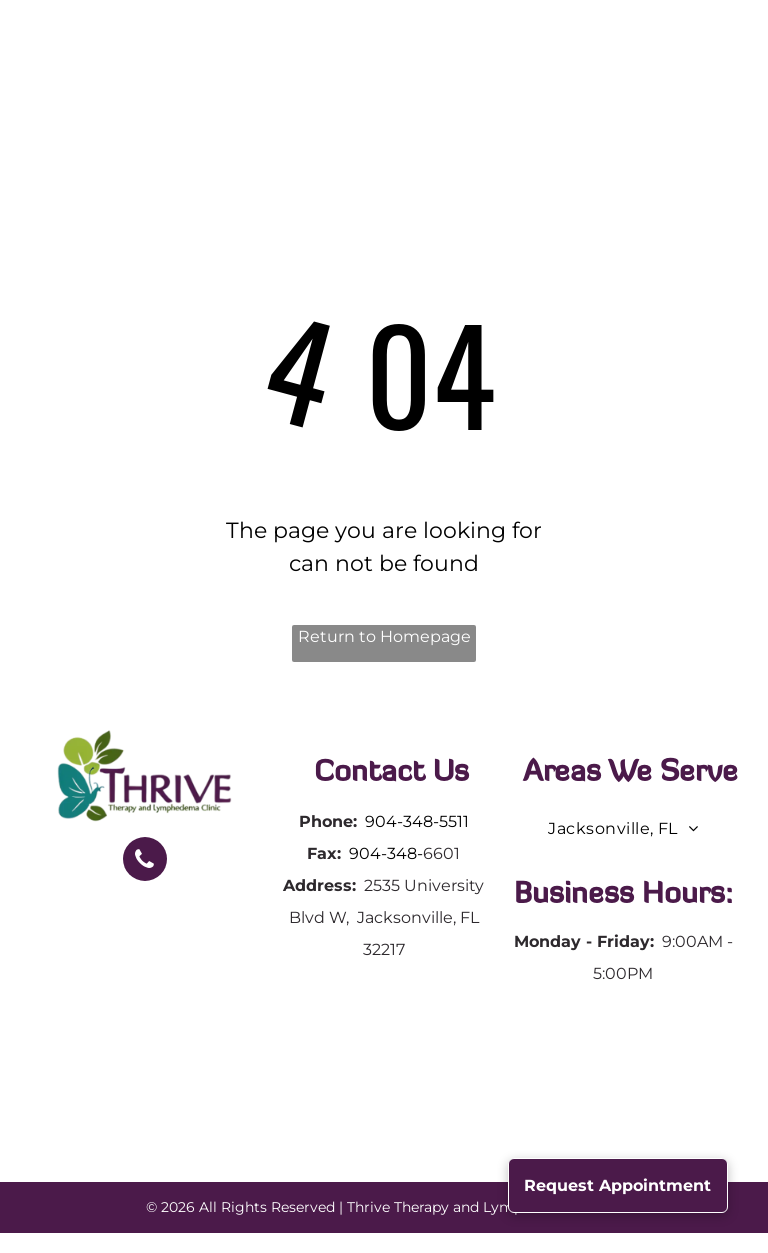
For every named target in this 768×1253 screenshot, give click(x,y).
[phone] (145, 861)
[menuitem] (276, 77)
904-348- (386, 853)
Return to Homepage (384, 636)
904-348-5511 (417, 821)
